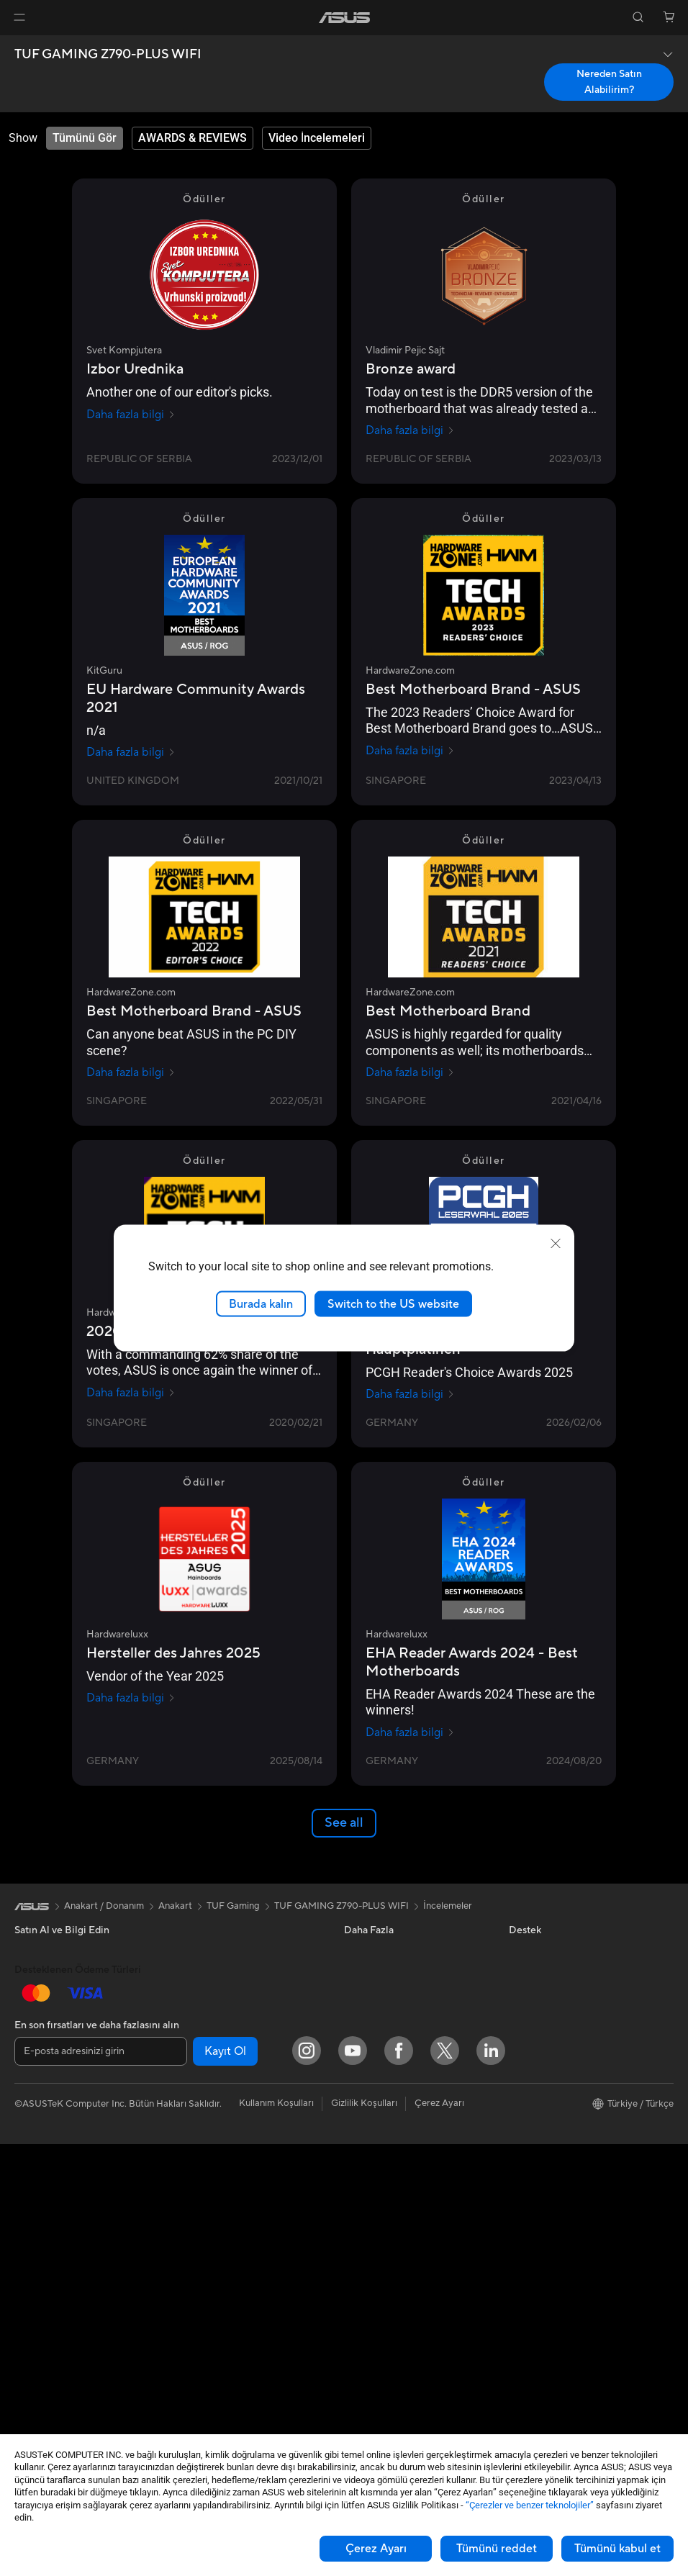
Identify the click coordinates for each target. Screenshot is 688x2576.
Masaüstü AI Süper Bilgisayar (238, 2201)
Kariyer (524, 2254)
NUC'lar (31, 2278)
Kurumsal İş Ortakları (553, 2081)
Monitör (31, 2170)
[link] (344, 17)
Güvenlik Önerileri (382, 2276)
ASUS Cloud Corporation (563, 2146)
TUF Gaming (233, 1906)
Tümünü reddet (496, 2548)
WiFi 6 (189, 2104)
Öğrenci (31, 2104)
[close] (555, 1243)
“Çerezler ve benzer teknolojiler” (530, 2505)
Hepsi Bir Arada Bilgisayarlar (75, 2235)
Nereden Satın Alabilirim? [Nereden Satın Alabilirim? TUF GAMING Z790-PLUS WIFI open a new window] (609, 82)
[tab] (84, 138)
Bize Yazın (365, 2233)
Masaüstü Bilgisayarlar (62, 2256)
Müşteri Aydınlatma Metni (563, 2189)
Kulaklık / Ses (204, 2310)
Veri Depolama (207, 1973)
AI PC (356, 2038)
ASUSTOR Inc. (540, 2124)
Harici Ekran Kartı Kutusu (229, 2017)
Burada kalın (261, 1303)
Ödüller (524, 1995)
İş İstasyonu (39, 2213)
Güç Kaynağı (203, 1952)
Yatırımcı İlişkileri (544, 2017)
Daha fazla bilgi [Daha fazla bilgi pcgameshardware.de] (410, 1394)
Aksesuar (33, 2126)
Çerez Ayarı (376, 2548)
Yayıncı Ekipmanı (211, 2332)
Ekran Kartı (38, 2365)
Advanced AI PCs (381, 2060)
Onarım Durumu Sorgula (395, 2168)
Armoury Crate (376, 2103)
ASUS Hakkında (542, 1952)
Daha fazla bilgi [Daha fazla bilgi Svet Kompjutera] (131, 414)
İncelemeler (447, 1906)
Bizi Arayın (366, 2255)
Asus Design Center (385, 1952)
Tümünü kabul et (617, 2548)
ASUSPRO (366, 1973)
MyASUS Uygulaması (389, 2298)
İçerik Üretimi (43, 2083)
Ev (19, 2018)
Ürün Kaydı (367, 2212)
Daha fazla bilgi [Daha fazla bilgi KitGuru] (131, 752)
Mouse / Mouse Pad (218, 2289)
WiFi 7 (189, 2082)
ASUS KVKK (535, 2168)
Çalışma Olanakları (548, 2232)
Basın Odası (534, 2060)
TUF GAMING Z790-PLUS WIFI (108, 55)
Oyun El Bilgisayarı (54, 1974)
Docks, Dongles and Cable (232, 2353)
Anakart (31, 2343)
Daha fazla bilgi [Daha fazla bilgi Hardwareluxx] (131, 1698)
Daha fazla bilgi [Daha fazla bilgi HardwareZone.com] (410, 751)
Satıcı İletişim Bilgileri (389, 2363)
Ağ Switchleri (204, 2180)
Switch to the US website (393, 1303)
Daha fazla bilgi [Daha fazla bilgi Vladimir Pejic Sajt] (410, 430)
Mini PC (30, 2299)
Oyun (25, 2061)
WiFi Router (201, 2125)
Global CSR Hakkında (555, 2038)
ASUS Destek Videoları (393, 2320)
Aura (354, 2124)
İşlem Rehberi (538, 2211)
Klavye (190, 2267)
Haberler (527, 1973)
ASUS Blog (367, 2017)
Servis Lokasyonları (385, 2190)
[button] (19, 17)
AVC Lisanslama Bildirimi (396, 2081)
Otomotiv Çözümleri (387, 1995)
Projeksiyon (39, 2191)
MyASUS (363, 2341)
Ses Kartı (195, 2038)
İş (18, 2040)
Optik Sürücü (204, 1995)
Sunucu (191, 2223)
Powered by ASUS (548, 2103)
